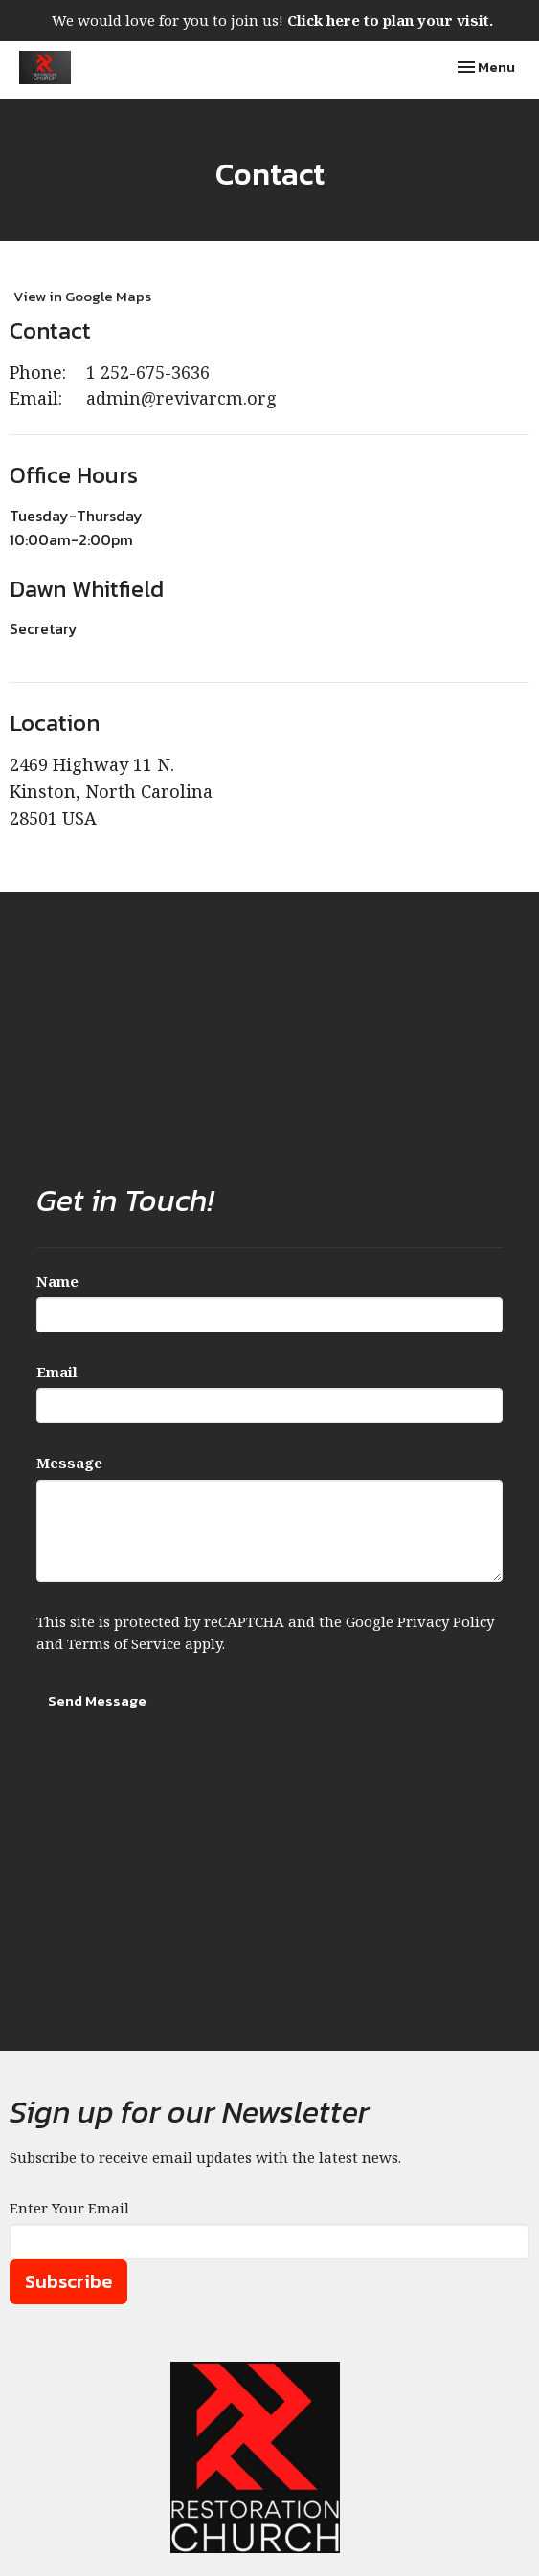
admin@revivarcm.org (181, 397)
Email (57, 1371)
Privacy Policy (445, 1621)
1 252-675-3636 (148, 372)
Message (69, 1462)
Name (57, 1280)
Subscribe (68, 2281)
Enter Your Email (69, 2207)
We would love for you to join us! (272, 20)
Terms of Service (124, 1643)
